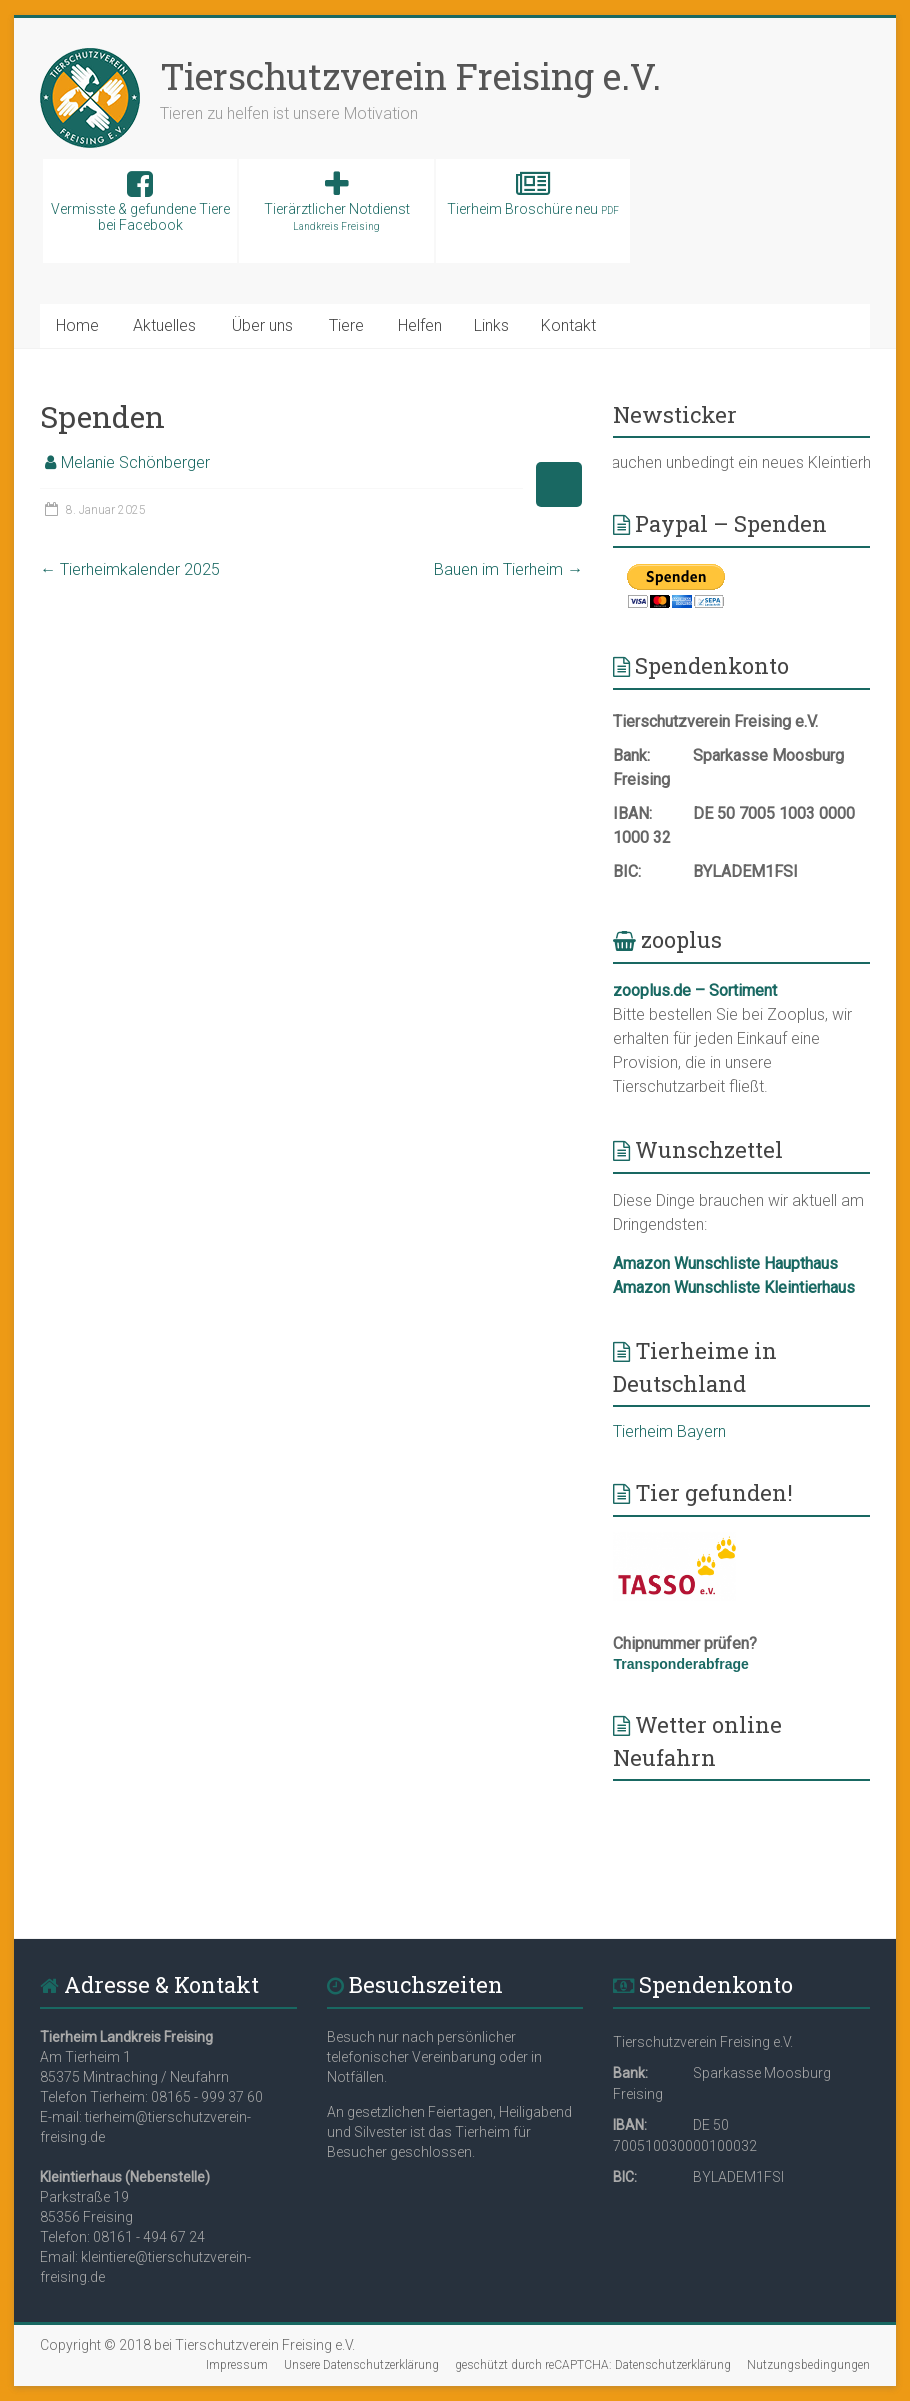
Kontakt (568, 325)
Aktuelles (164, 325)
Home (77, 325)
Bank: (631, 755)
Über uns (262, 325)
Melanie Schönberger (135, 462)
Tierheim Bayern (669, 1431)
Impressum (237, 2365)
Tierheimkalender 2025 (130, 569)
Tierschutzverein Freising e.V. (410, 76)
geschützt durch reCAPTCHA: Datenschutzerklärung (593, 2365)
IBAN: (632, 813)
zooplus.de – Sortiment (695, 990)
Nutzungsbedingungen (808, 2365)
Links (491, 325)
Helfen (420, 325)
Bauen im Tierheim (508, 569)
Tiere (346, 325)
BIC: (627, 871)
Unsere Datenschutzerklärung (361, 2365)
